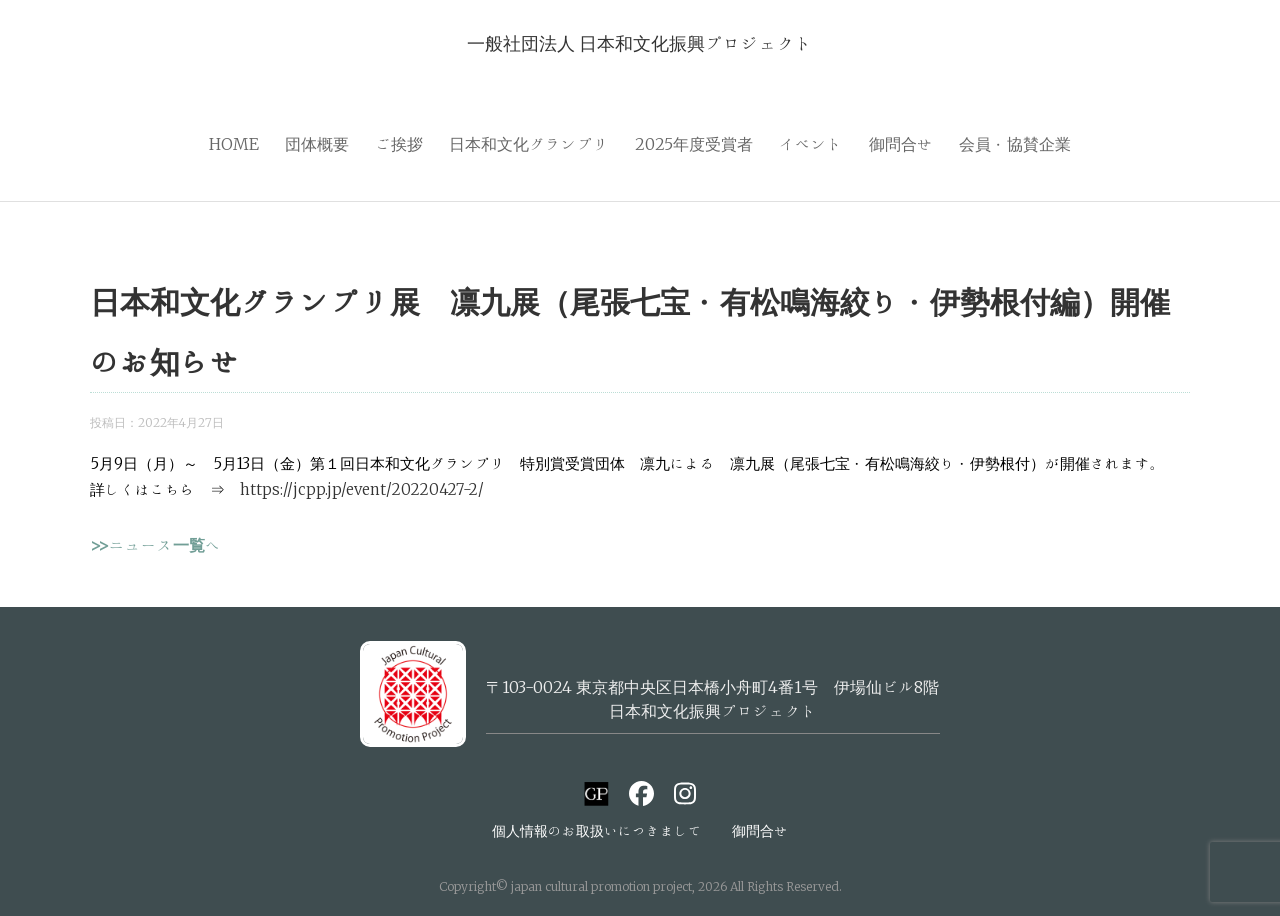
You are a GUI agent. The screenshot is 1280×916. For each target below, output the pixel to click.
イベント (811, 144)
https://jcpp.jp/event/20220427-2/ (362, 489)
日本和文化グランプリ (529, 144)
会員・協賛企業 (1015, 144)
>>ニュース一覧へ (155, 545)
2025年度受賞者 (694, 144)
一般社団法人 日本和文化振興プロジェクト (640, 43)
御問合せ (901, 144)
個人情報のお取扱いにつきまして (597, 831)
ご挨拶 (399, 144)
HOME (234, 144)
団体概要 (317, 144)
